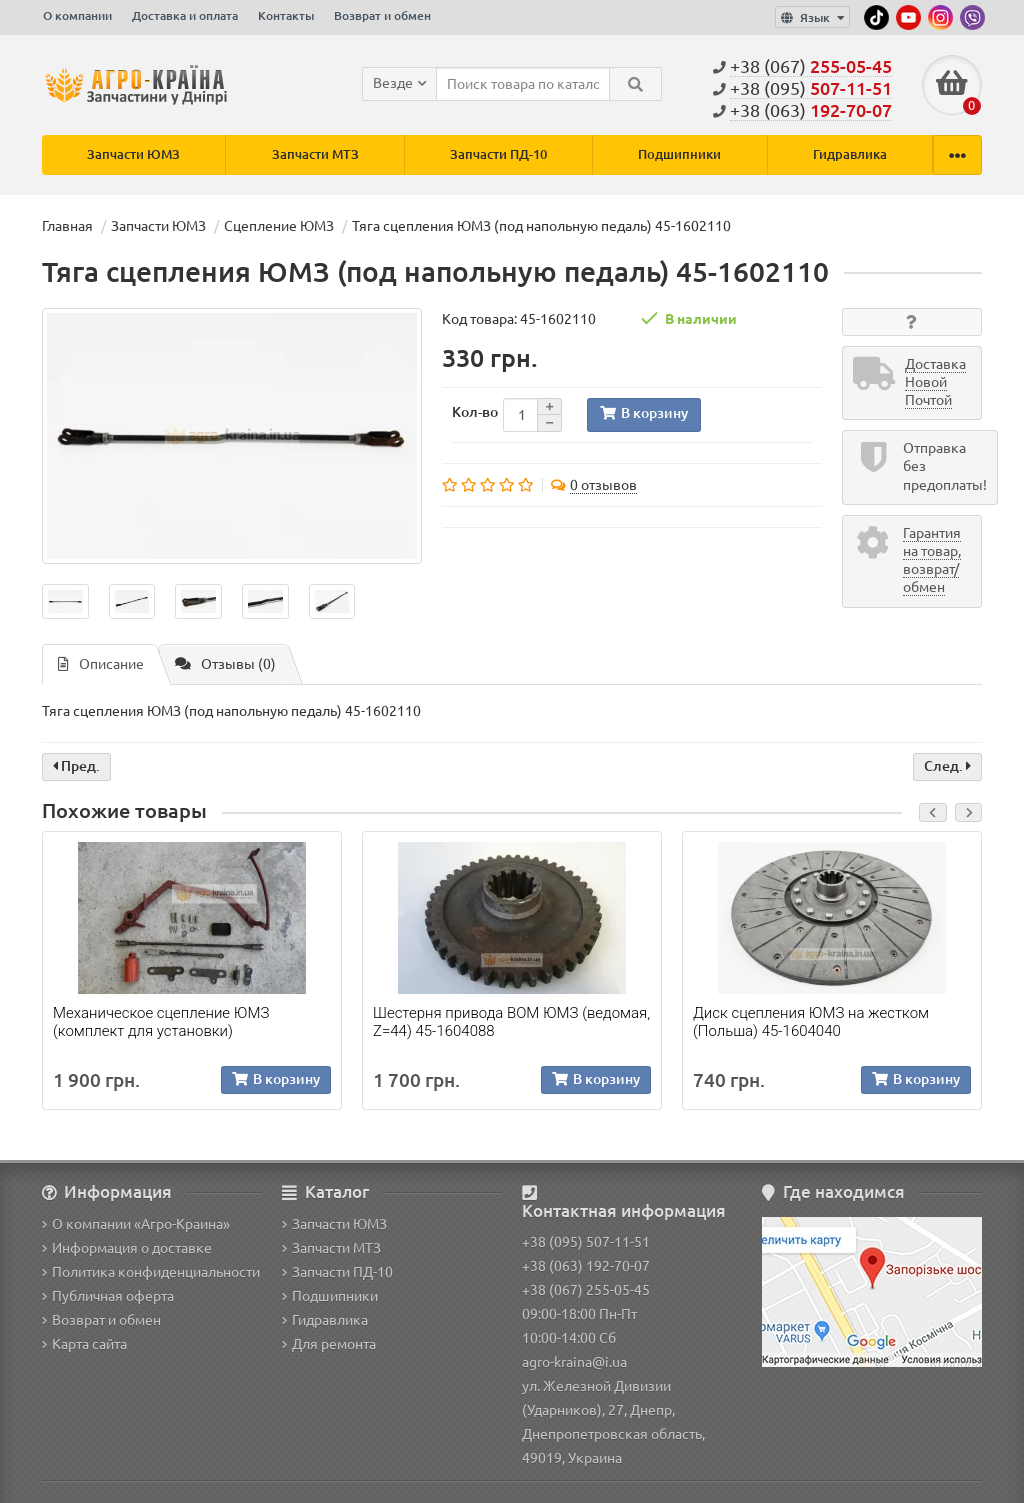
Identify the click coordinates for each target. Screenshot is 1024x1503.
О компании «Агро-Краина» (136, 1224)
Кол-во (475, 412)
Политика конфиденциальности (151, 1272)
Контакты (286, 15)
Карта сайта (84, 1344)
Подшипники (679, 154)
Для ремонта (329, 1344)
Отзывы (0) (225, 665)
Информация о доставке (127, 1248)
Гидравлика (850, 154)
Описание (101, 665)
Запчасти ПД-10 (498, 154)
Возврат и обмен (382, 15)
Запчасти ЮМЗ (133, 154)
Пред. (76, 767)
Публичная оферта (108, 1296)
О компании (77, 15)
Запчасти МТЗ (315, 154)
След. (947, 767)
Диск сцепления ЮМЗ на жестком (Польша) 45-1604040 (811, 1022)
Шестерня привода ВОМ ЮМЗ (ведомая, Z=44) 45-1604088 (511, 1022)
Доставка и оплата (185, 15)
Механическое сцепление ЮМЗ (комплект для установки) (161, 1022)
